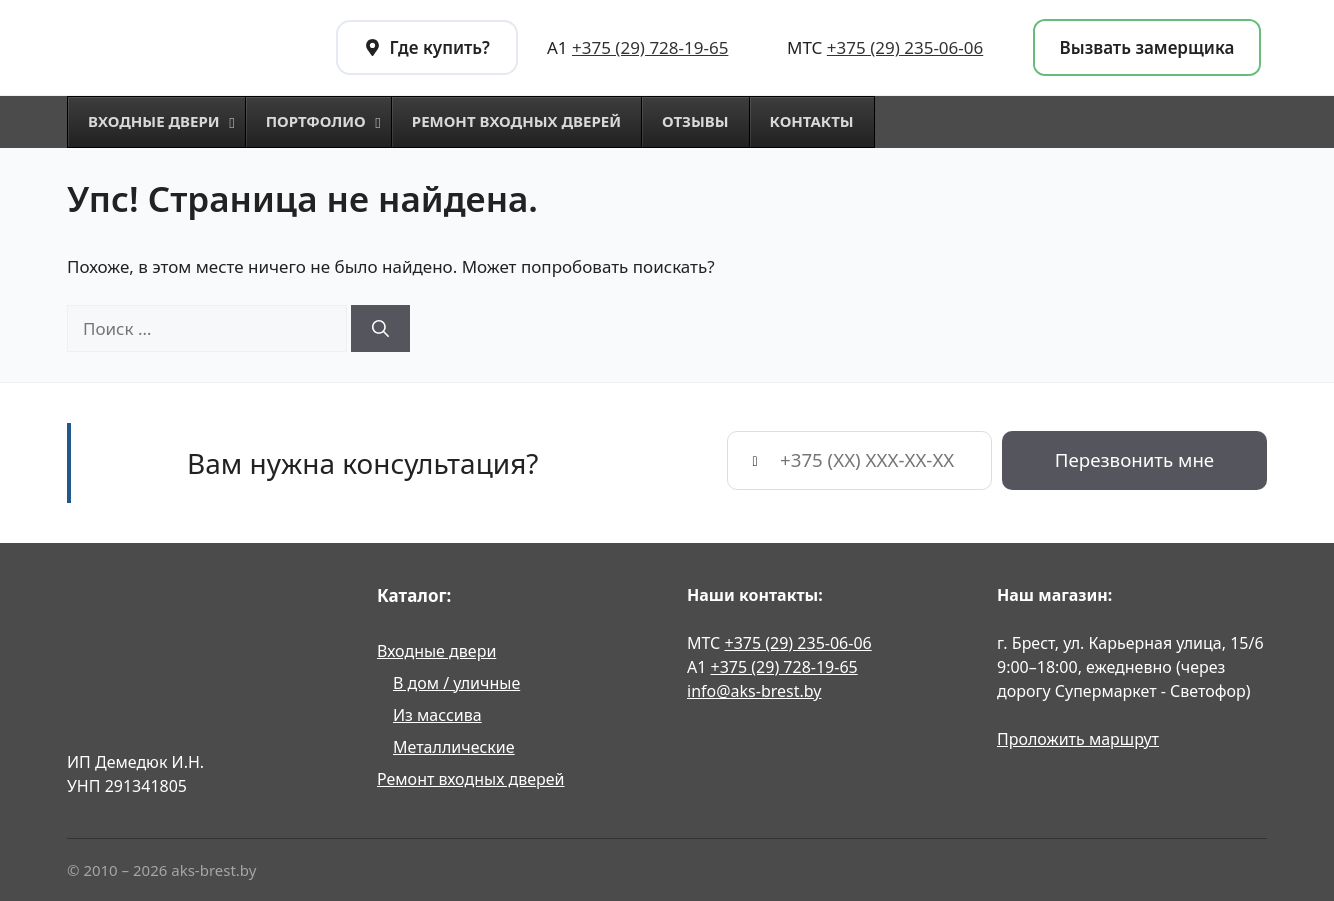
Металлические (454, 747)
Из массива (437, 715)
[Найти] (380, 329)
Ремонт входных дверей (471, 779)
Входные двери (436, 651)
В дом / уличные (456, 683)
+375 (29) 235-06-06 (905, 47)
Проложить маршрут (1078, 739)
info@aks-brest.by (754, 691)
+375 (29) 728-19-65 (650, 47)
